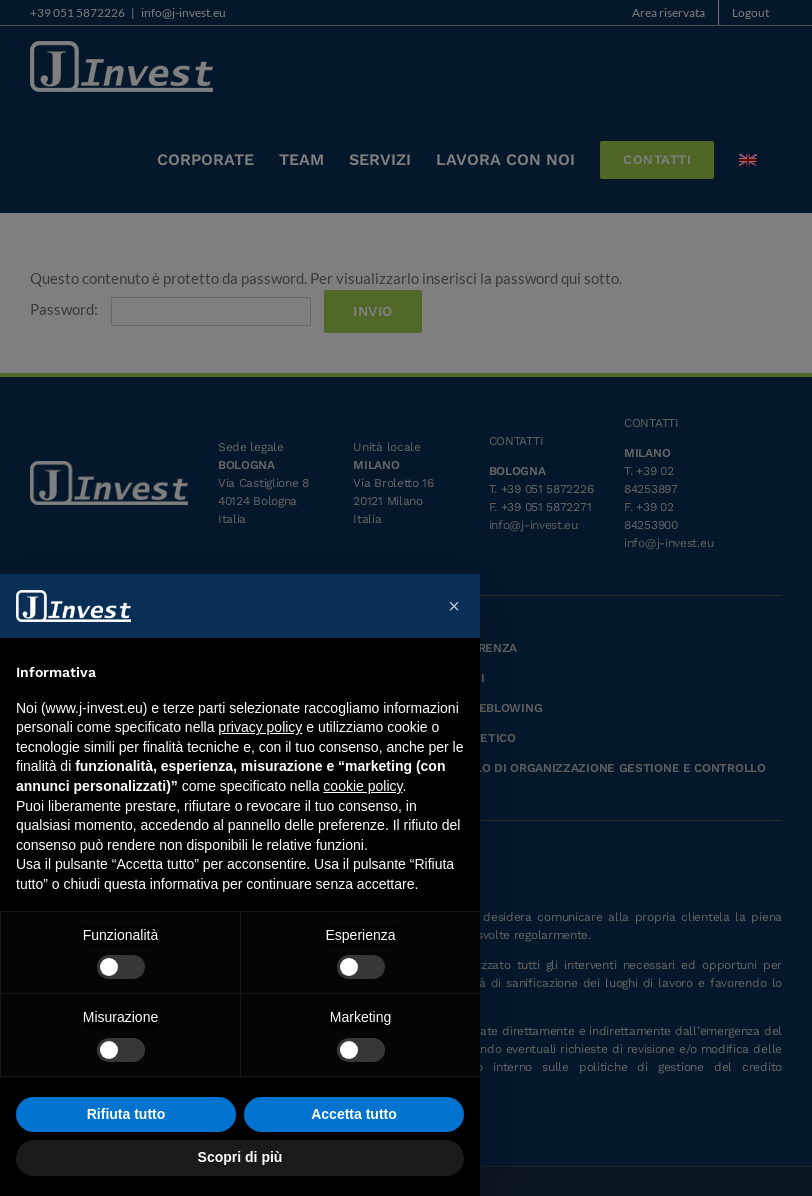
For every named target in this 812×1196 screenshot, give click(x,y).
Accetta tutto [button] (354, 1114)
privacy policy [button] (260, 727)
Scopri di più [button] (240, 1157)
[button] (454, 606)
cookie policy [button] (362, 786)
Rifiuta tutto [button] (126, 1114)
